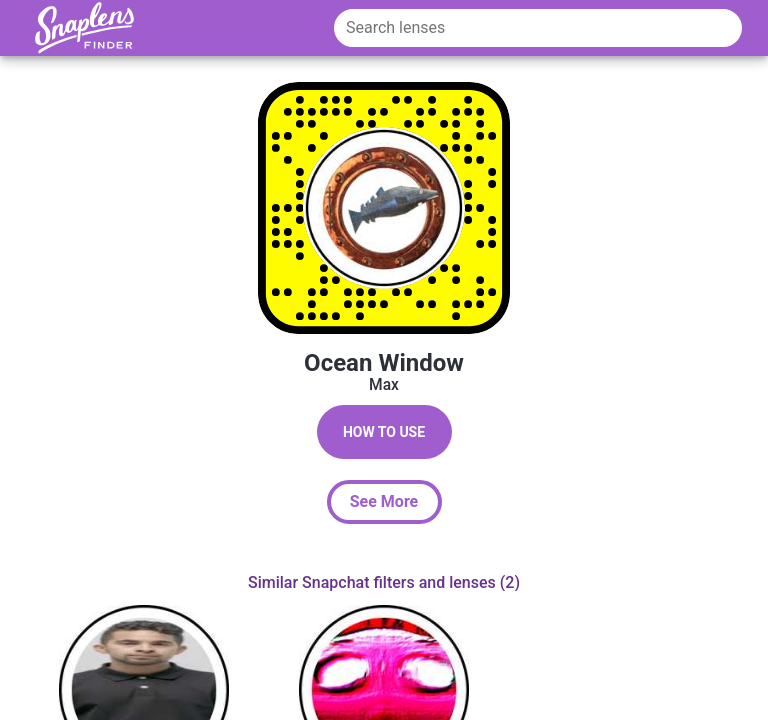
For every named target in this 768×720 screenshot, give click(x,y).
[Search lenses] (538, 28)
